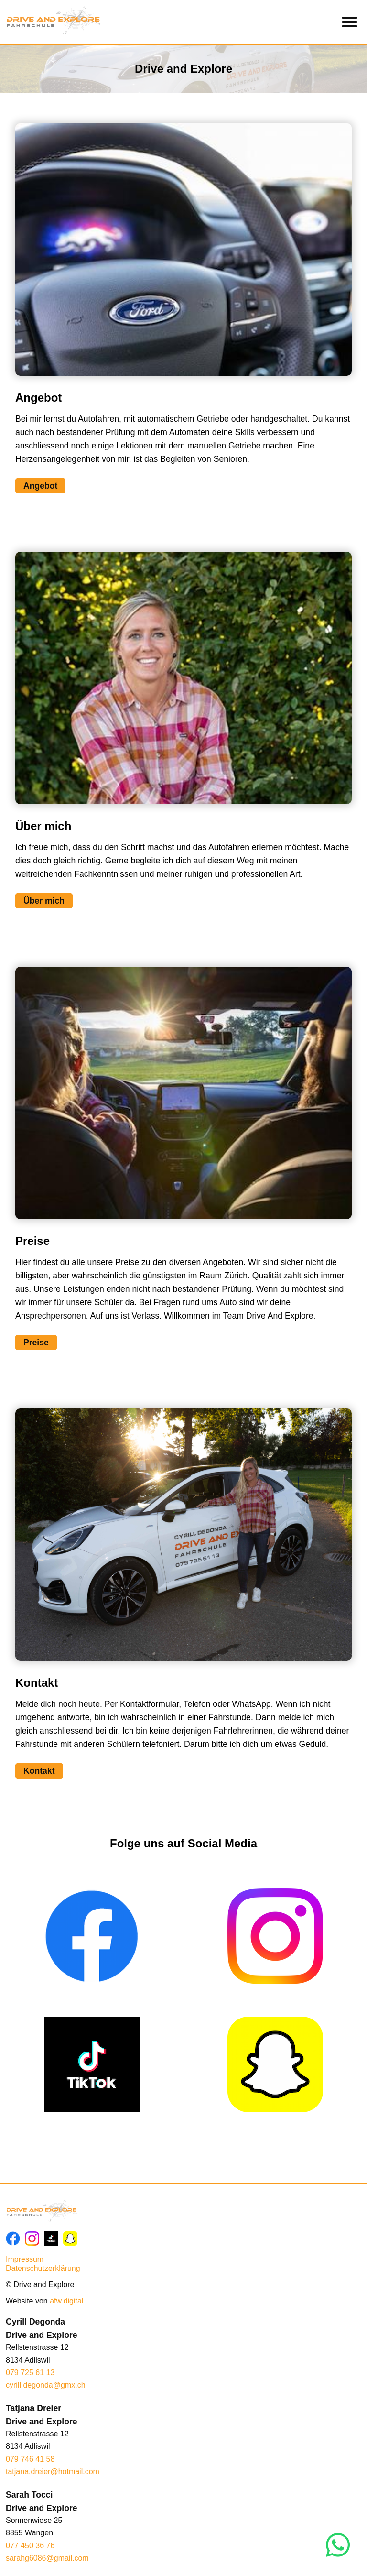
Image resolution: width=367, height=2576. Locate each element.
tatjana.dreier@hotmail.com (52, 2471)
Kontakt (39, 1771)
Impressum (24, 2259)
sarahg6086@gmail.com (47, 2558)
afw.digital (66, 2301)
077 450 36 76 (30, 2546)
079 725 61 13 (30, 2373)
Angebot (40, 486)
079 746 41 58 (30, 2459)
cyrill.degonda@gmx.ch (46, 2385)
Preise (36, 1342)
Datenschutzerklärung (43, 2268)
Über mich (44, 901)
